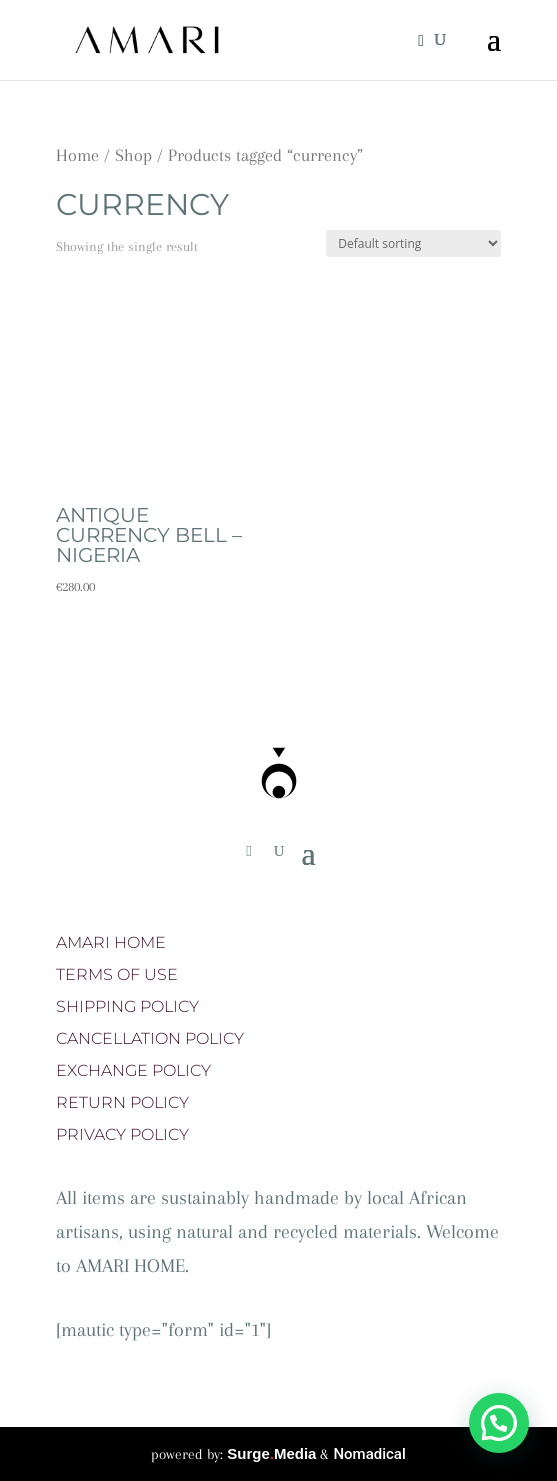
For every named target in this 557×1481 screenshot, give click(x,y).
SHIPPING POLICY (127, 1006)
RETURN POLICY (122, 1102)
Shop (133, 155)
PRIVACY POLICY (122, 1134)
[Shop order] (413, 243)
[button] (499, 1423)
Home (77, 155)
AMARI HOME (111, 942)
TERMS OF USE (117, 974)
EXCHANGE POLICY (133, 1070)
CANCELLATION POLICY (150, 1038)
